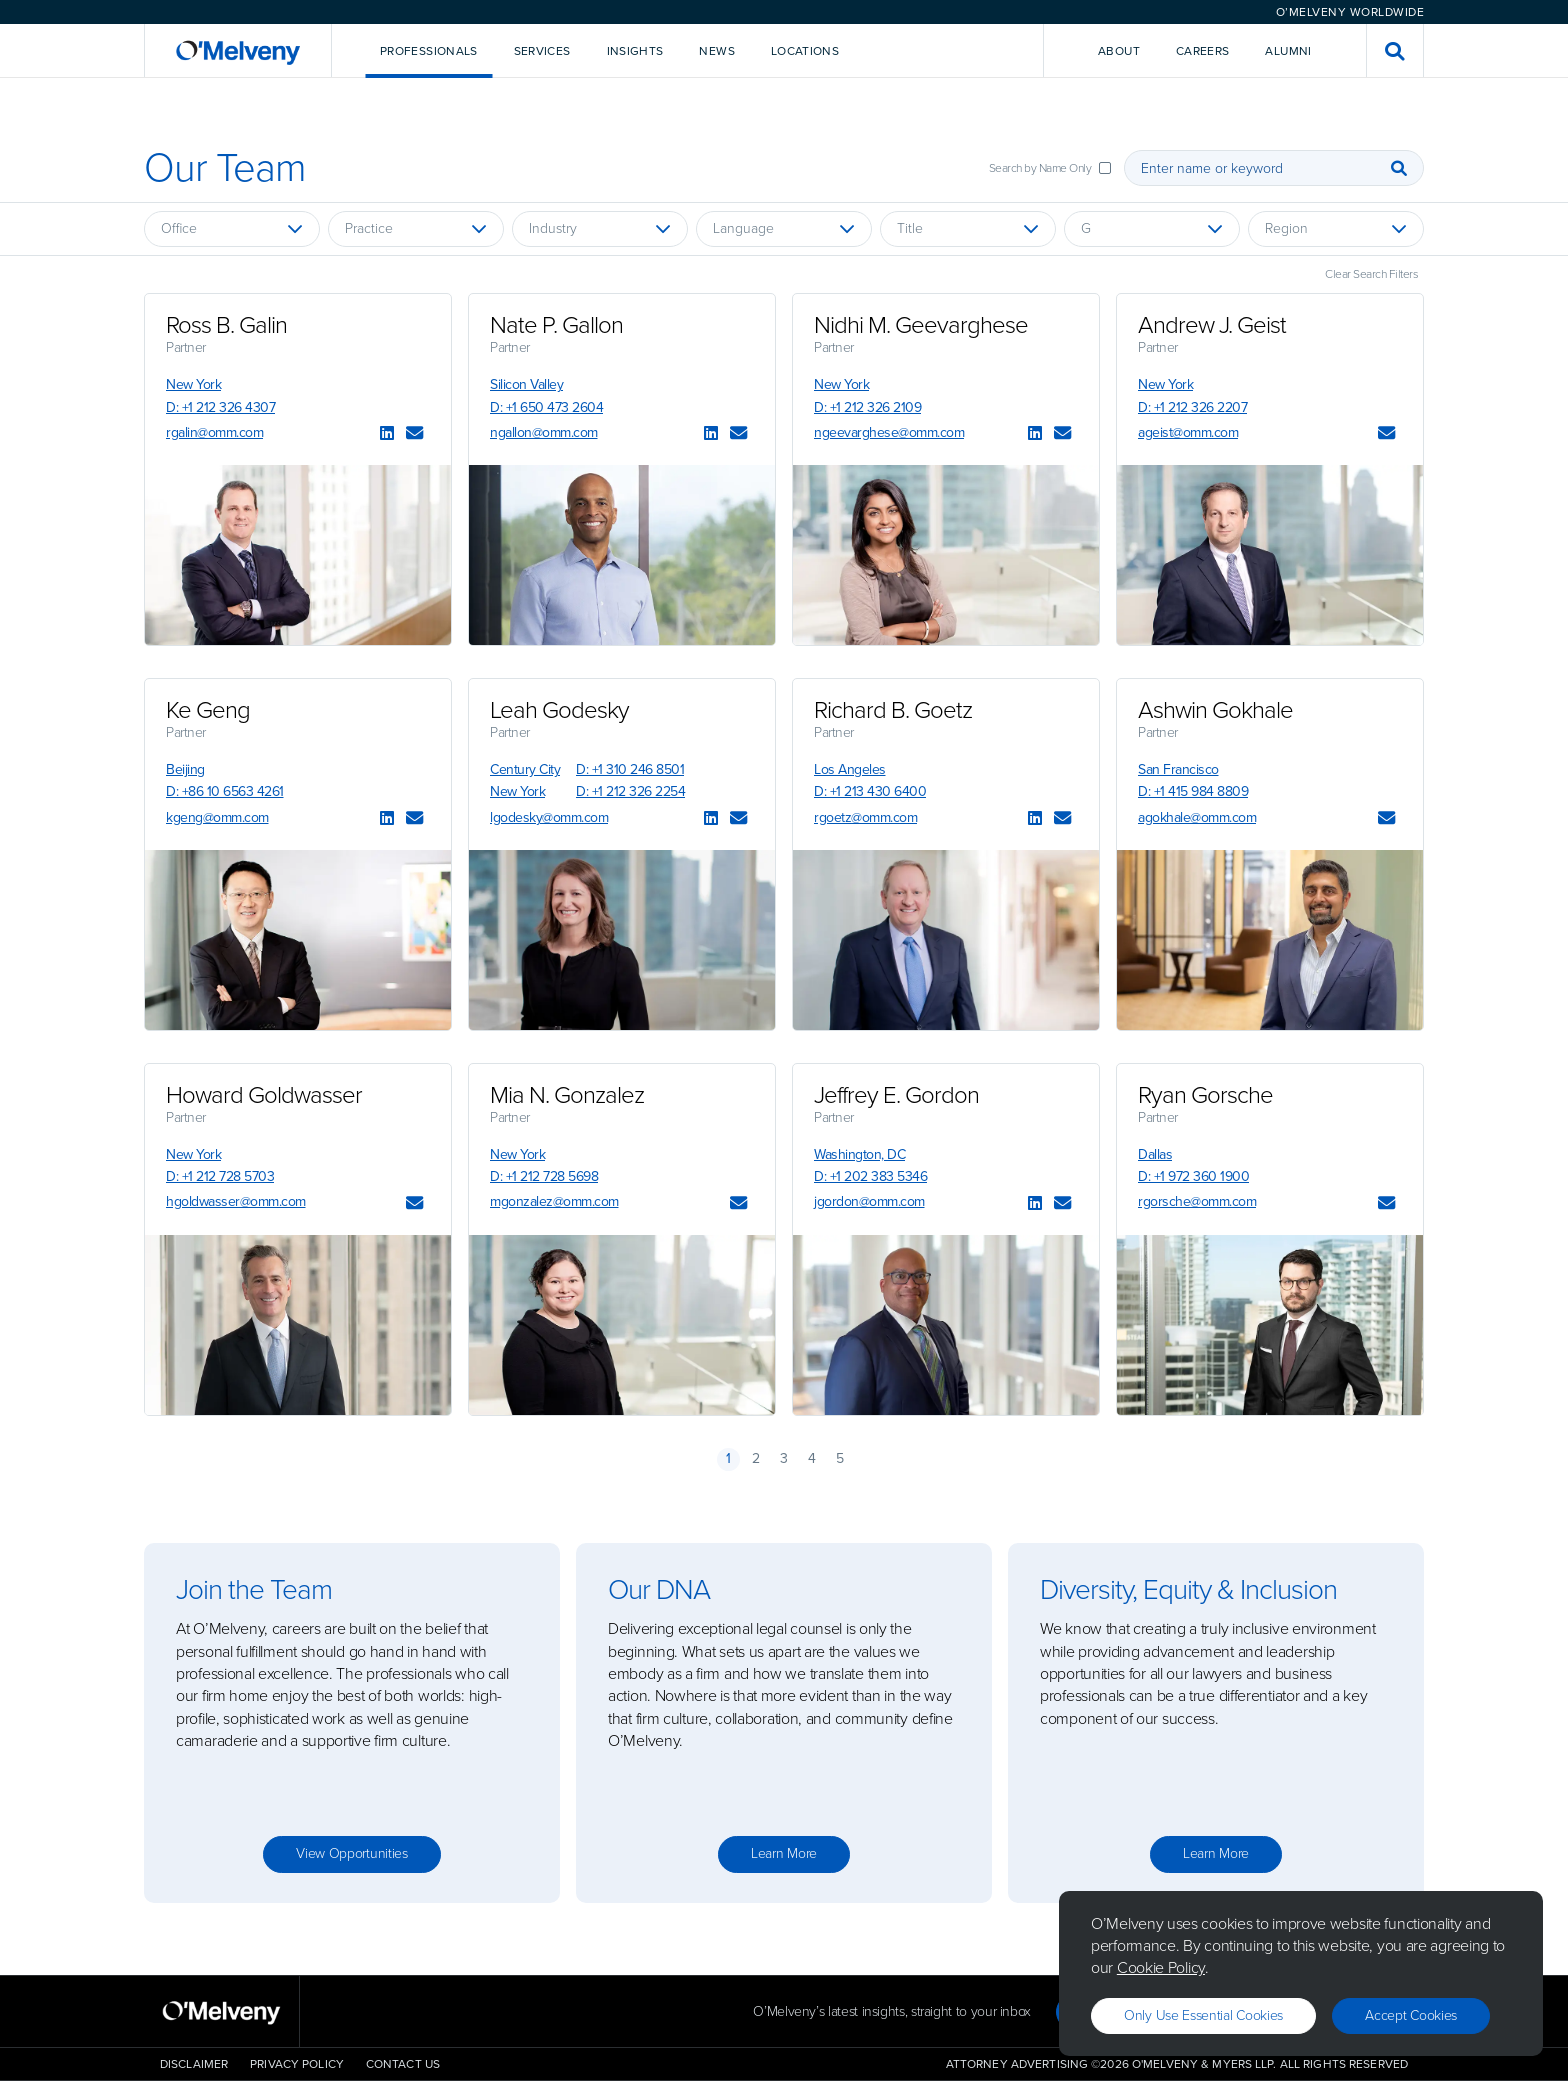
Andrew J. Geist (1212, 325)
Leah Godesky (559, 710)
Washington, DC (859, 1154)
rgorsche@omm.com (1197, 1201)
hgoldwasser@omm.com (236, 1201)
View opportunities (352, 1853)
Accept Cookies (1411, 2015)
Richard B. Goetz (893, 710)
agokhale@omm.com (1197, 817)
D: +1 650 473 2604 (546, 407)
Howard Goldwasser (264, 1095)
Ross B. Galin (226, 325)
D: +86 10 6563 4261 (225, 791)
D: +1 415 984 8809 (1193, 791)
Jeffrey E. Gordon (896, 1095)
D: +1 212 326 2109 (867, 407)
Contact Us (403, 2064)
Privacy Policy (297, 2064)
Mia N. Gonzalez (567, 1095)
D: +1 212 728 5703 (220, 1176)
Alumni (1288, 51)
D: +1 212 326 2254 (630, 791)
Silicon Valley (526, 384)
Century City (525, 769)
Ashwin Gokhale (1215, 710)
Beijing (185, 769)
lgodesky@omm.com (549, 817)
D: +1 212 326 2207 (1192, 407)
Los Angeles (850, 769)
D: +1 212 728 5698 (544, 1176)
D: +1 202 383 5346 (870, 1176)
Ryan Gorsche (1205, 1095)
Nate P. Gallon (556, 325)
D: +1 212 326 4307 (220, 407)
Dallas (1155, 1154)
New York (193, 384)
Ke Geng (208, 710)
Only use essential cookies (1203, 2015)
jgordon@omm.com (869, 1201)
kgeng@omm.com (217, 817)
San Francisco (1178, 769)
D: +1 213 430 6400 (870, 791)
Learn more (784, 1853)
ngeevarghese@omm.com (889, 432)
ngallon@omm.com (544, 432)
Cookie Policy (1161, 1967)
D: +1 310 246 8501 (630, 769)
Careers (1203, 51)
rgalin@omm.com (214, 432)
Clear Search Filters (1371, 274)
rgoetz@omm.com (865, 817)
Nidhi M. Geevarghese (921, 325)
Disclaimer (194, 2064)
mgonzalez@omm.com (554, 1201)
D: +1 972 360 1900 (1193, 1176)
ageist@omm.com (1188, 432)
